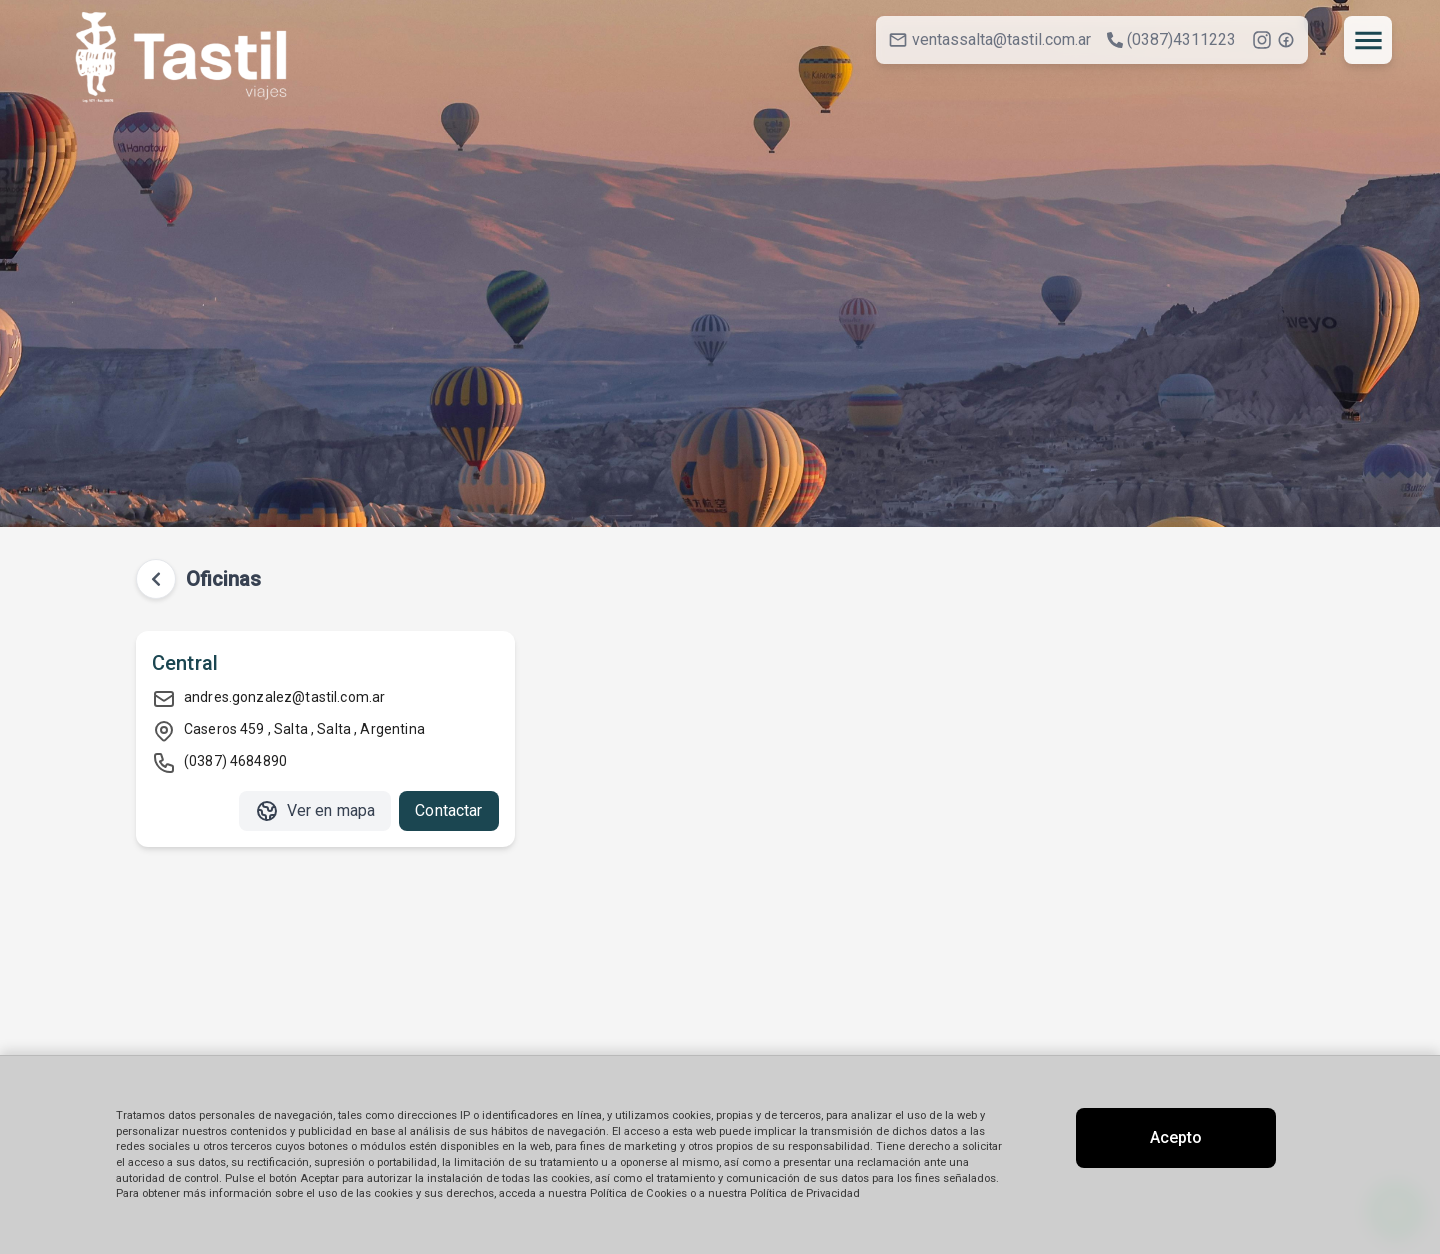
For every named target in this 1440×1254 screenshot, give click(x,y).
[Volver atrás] (156, 579)
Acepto (1176, 1137)
